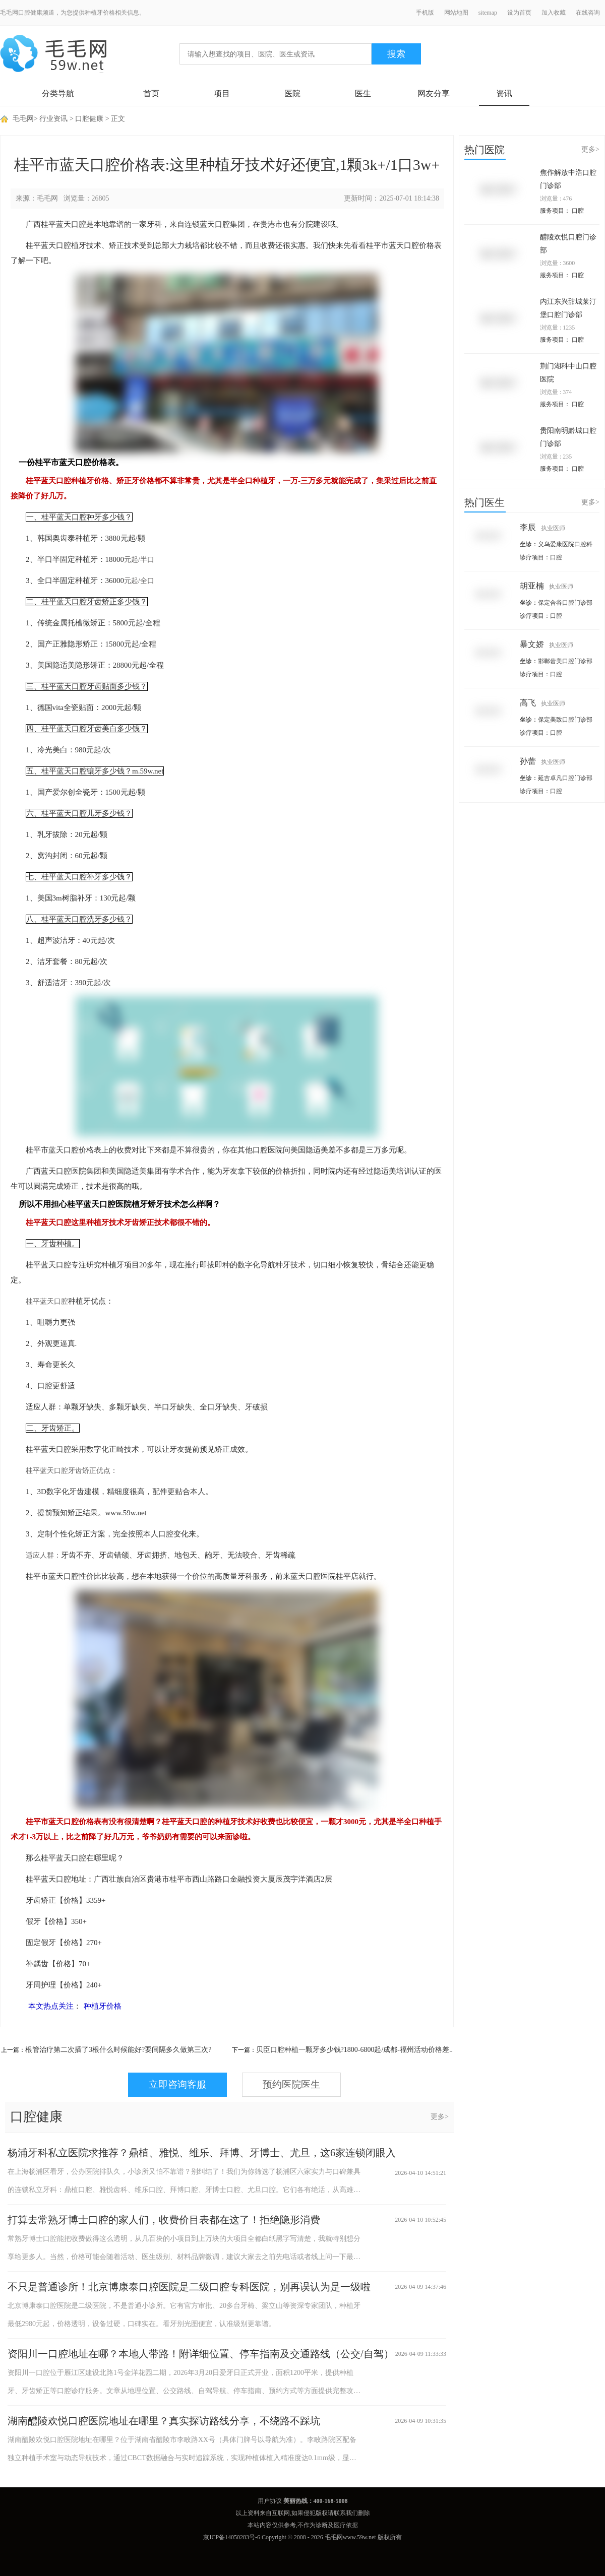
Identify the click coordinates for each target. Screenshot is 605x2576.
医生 (363, 93)
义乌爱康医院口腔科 (565, 544)
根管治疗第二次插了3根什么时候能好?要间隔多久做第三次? (118, 2049)
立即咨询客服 (177, 2084)
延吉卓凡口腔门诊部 (565, 778)
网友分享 (433, 93)
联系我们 (346, 2513)
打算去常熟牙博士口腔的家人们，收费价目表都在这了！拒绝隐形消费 (164, 2219)
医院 (292, 93)
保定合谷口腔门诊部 (565, 602)
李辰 (542, 527)
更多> (440, 2116)
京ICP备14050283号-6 (231, 2537)
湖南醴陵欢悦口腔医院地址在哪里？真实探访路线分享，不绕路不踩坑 (164, 2420)
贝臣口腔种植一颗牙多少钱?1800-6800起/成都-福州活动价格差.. (354, 2049)
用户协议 (270, 2500)
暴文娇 (546, 644)
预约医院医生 (291, 2084)
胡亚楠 (546, 586)
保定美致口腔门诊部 (565, 719)
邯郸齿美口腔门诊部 (565, 661)
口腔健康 (89, 118)
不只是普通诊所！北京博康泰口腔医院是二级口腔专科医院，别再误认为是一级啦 (189, 2286)
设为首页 (519, 12)
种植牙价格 (103, 2006)
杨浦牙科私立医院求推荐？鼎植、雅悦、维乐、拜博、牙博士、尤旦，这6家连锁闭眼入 (202, 2152)
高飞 (542, 702)
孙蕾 (542, 761)
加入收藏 (553, 12)
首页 (151, 93)
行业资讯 (53, 118)
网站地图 (456, 12)
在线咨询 (588, 12)
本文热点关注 (51, 2006)
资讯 (504, 93)
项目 (222, 93)
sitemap (487, 12)
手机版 (425, 12)
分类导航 (58, 93)
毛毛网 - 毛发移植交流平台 (53, 54)
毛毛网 (23, 118)
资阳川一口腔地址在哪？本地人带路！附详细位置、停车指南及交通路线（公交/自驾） (201, 2353)
